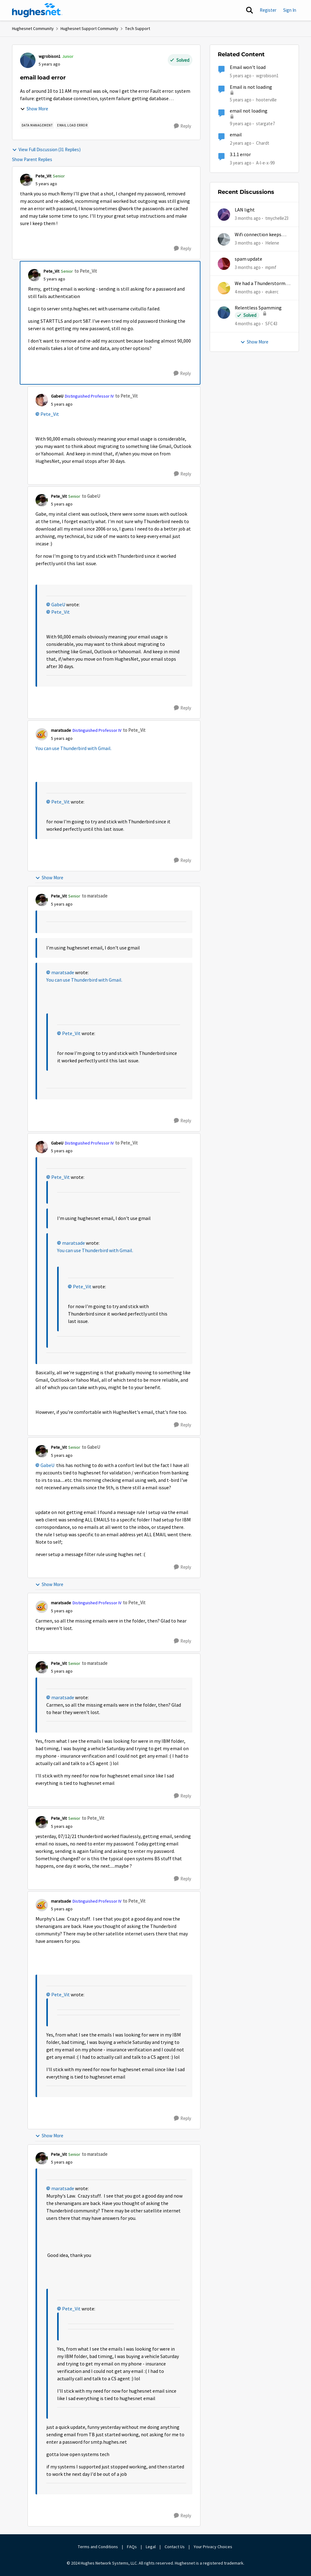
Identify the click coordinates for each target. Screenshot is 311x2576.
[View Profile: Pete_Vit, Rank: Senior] (26, 180)
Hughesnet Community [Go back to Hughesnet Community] (33, 28)
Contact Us (175, 2546)
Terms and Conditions (98, 2546)
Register (268, 10)
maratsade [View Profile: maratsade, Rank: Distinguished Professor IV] (61, 730)
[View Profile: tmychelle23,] (224, 214)
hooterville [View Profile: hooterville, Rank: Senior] (266, 99)
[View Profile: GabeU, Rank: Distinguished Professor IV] (42, 400)
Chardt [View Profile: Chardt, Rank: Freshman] (262, 143)
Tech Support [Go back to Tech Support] (137, 28)
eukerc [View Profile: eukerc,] (272, 292)
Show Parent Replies (32, 159)
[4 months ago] (248, 292)
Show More (34, 109)
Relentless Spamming (258, 308)
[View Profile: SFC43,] (224, 312)
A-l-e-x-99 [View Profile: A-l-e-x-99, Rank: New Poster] (265, 162)
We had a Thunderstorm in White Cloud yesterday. (262, 283)
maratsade (62, 973)
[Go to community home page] (37, 10)
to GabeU (91, 496)
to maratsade (94, 896)
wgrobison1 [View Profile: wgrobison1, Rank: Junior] (50, 56)
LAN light (245, 210)
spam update (248, 259)
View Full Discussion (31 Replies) (46, 149)
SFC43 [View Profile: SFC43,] (271, 323)
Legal (151, 2546)
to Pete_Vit (85, 271)
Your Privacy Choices (213, 2546)
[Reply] (182, 126)
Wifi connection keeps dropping (258, 235)
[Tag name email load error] (72, 125)
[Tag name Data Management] (37, 125)
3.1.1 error (240, 154)
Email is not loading (251, 87)
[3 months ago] (248, 218)
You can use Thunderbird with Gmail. (74, 748)
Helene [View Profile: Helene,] (272, 242)
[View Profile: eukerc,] (224, 288)
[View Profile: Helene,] (224, 239)
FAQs (132, 2546)
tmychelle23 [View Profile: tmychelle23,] (276, 218)
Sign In (289, 10)
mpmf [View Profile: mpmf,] (270, 267)
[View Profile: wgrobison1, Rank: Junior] (28, 60)
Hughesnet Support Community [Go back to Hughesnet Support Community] (89, 28)
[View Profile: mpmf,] (224, 264)
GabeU (58, 605)
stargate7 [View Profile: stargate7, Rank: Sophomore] (265, 123)
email (236, 135)
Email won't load (248, 67)
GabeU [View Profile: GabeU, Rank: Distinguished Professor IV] (57, 396)
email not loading (248, 111)
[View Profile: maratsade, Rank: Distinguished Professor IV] (42, 734)
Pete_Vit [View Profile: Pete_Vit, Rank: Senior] (43, 176)
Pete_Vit (49, 414)
